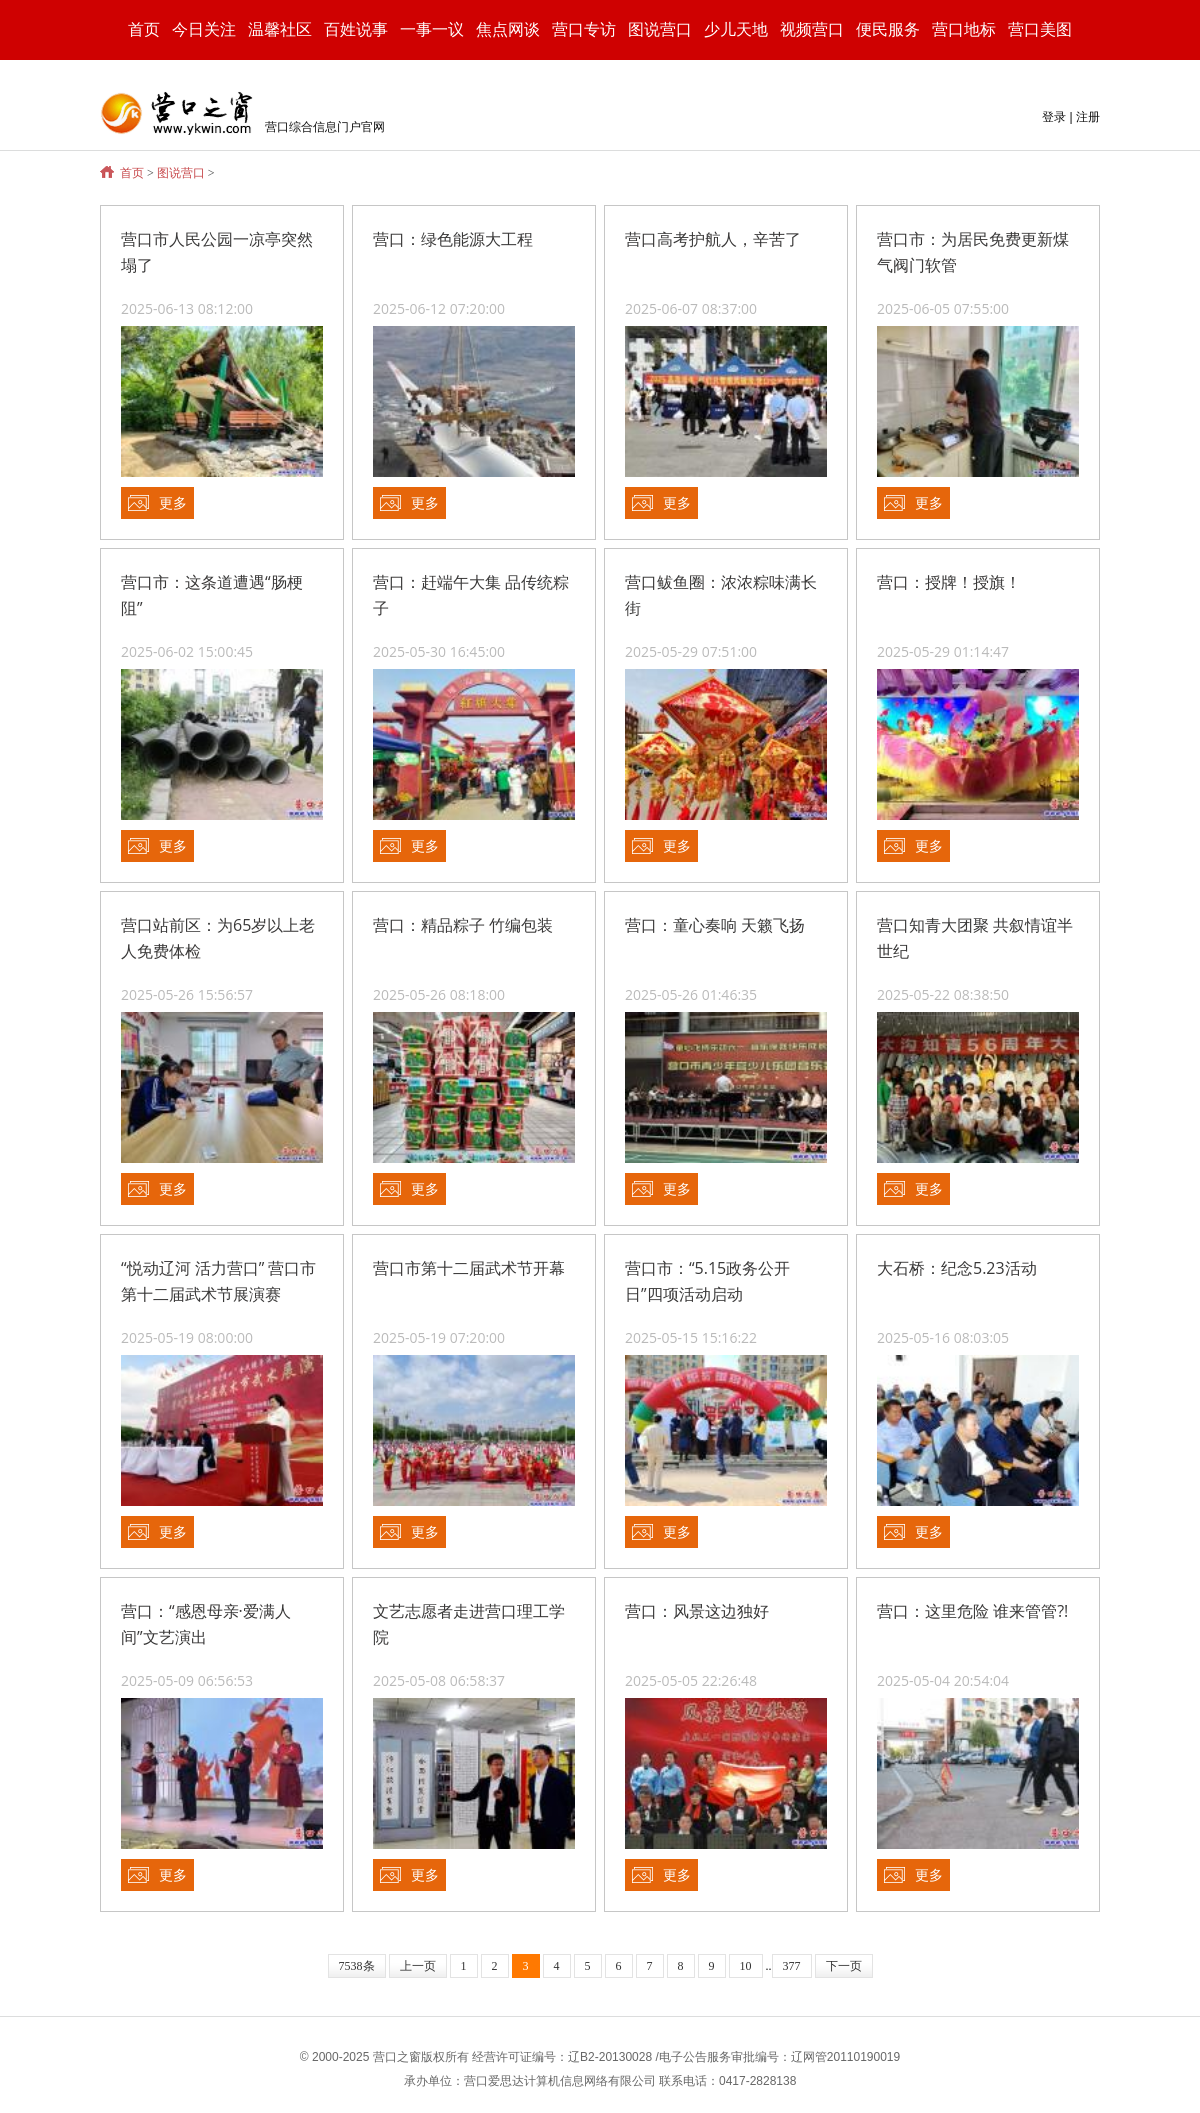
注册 (1088, 117)
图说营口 (181, 173)
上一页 (418, 1966)
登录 (1054, 117)
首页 (144, 29)
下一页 (844, 1966)
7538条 (357, 1966)
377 (792, 1966)
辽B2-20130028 (610, 2057)
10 (746, 1966)
